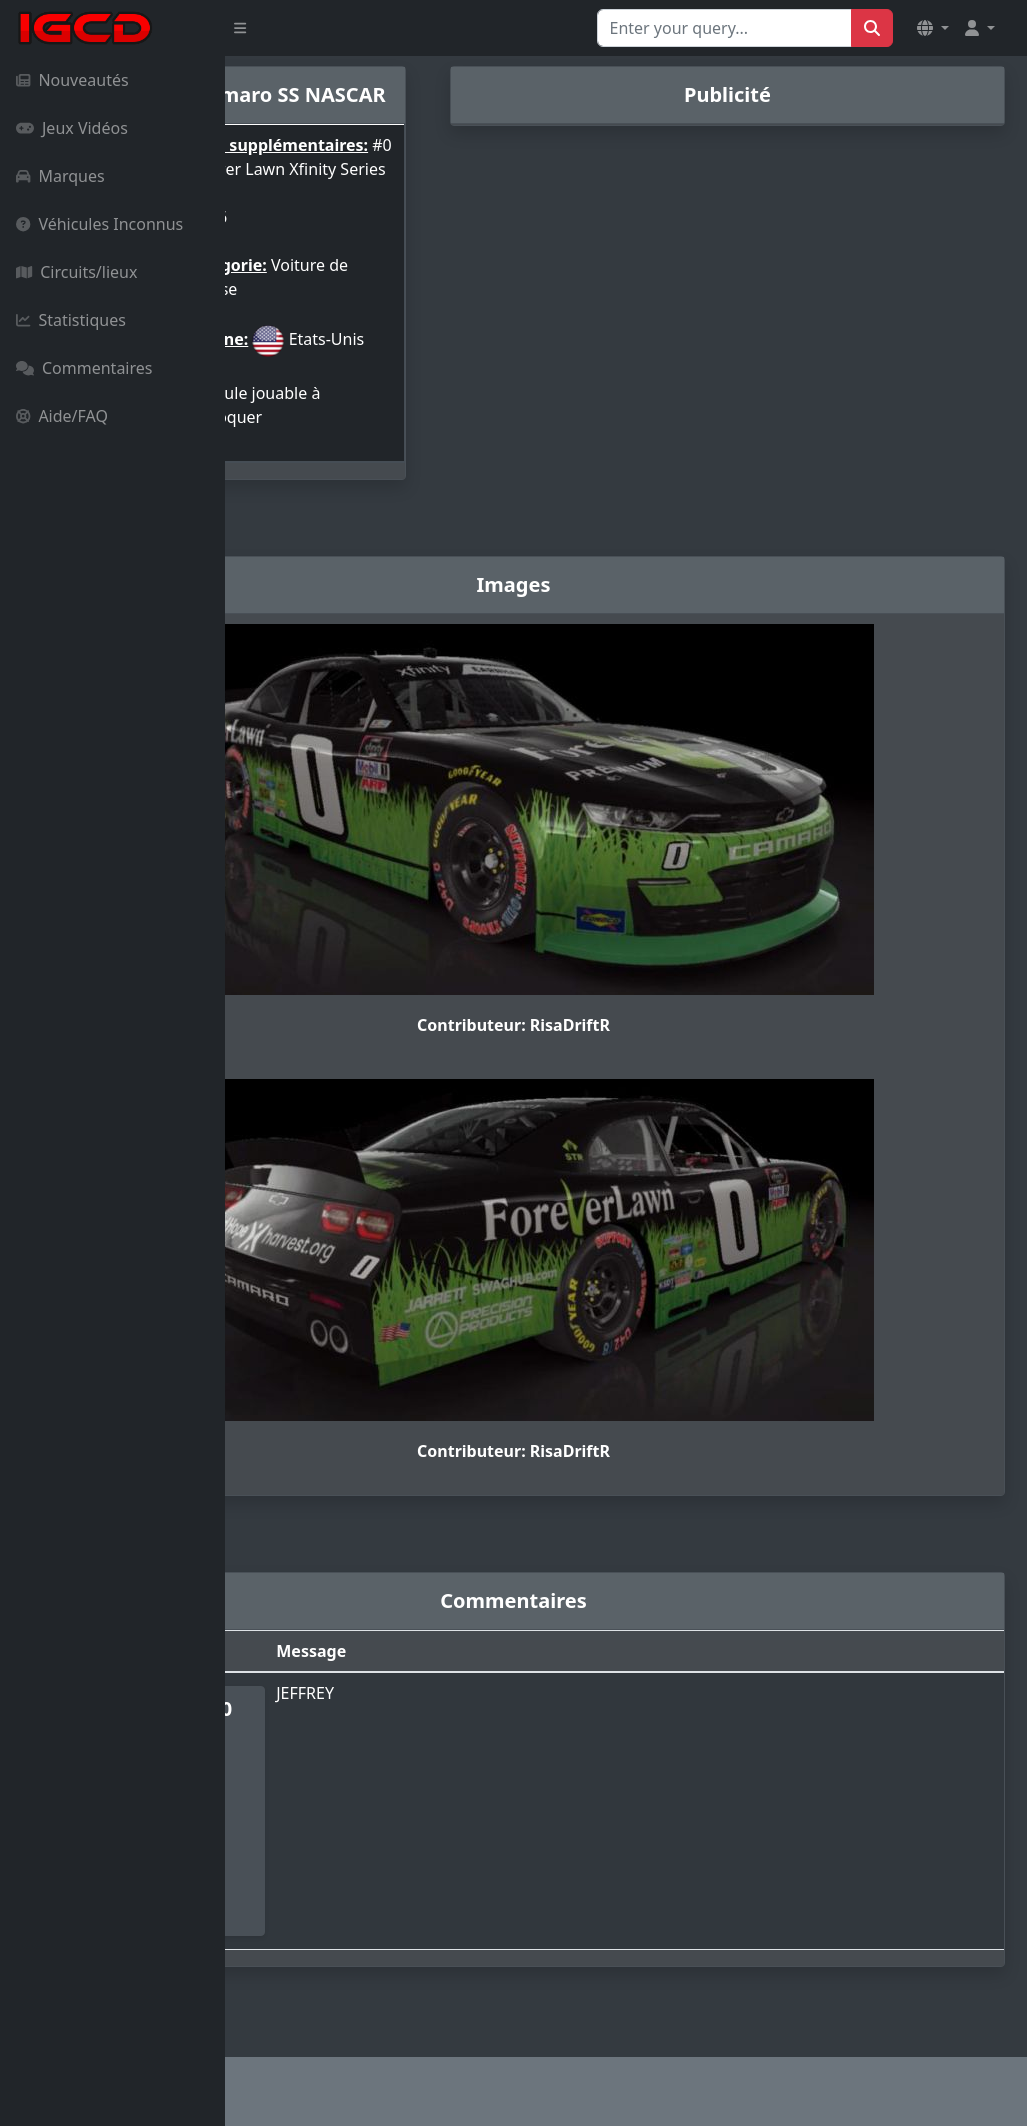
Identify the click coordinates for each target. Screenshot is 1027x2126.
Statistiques (71, 320)
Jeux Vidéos (72, 128)
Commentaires (84, 368)
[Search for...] (724, 28)
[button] (933, 28)
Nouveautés (72, 80)
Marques (60, 176)
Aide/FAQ (62, 416)
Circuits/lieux (76, 272)
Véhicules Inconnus (99, 224)
